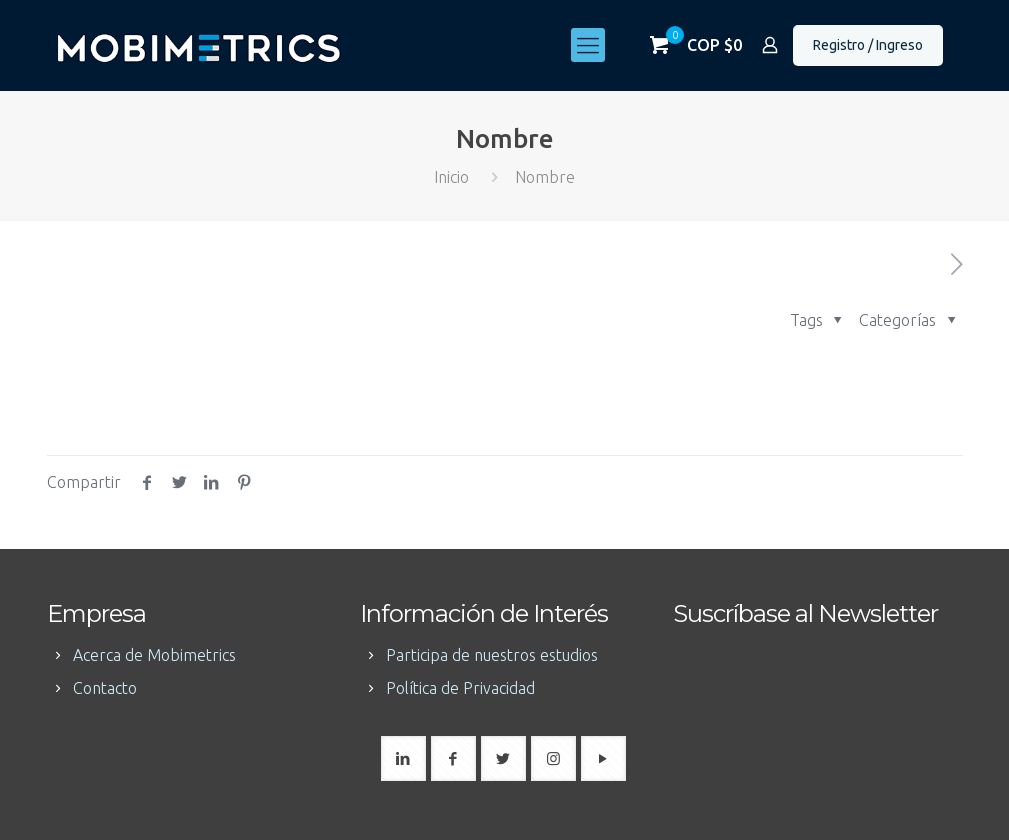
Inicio (451, 177)
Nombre (545, 177)
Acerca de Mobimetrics (154, 655)
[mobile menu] (588, 45)
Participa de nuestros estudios (492, 655)
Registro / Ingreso (868, 45)
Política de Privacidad (460, 688)
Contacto (105, 688)
